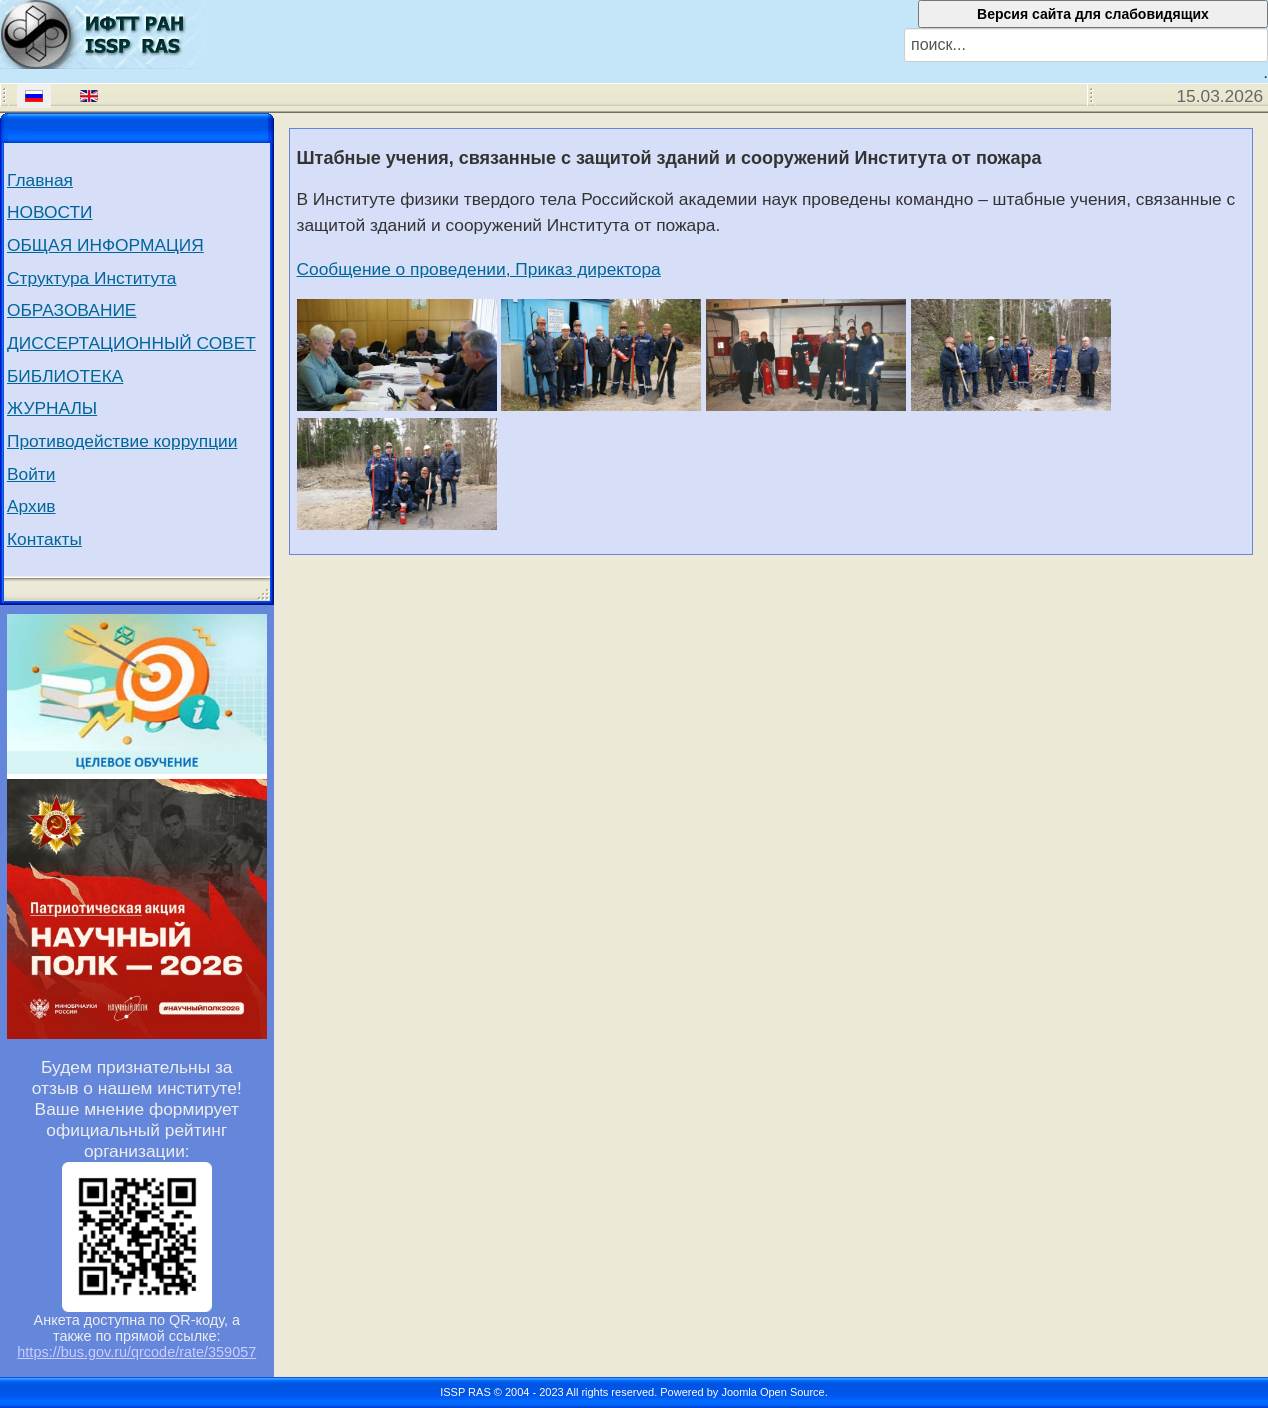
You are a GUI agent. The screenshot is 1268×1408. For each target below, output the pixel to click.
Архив (31, 506)
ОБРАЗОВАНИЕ (71, 310)
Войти (31, 474)
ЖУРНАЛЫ (52, 408)
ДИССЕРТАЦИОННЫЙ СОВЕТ (131, 343)
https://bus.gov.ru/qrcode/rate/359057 (136, 1352)
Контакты (44, 539)
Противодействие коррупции (122, 441)
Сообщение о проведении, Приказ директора (479, 269)
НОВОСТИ (49, 212)
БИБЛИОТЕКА (65, 376)
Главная (40, 180)
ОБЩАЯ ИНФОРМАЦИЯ (105, 245)
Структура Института (92, 278)
